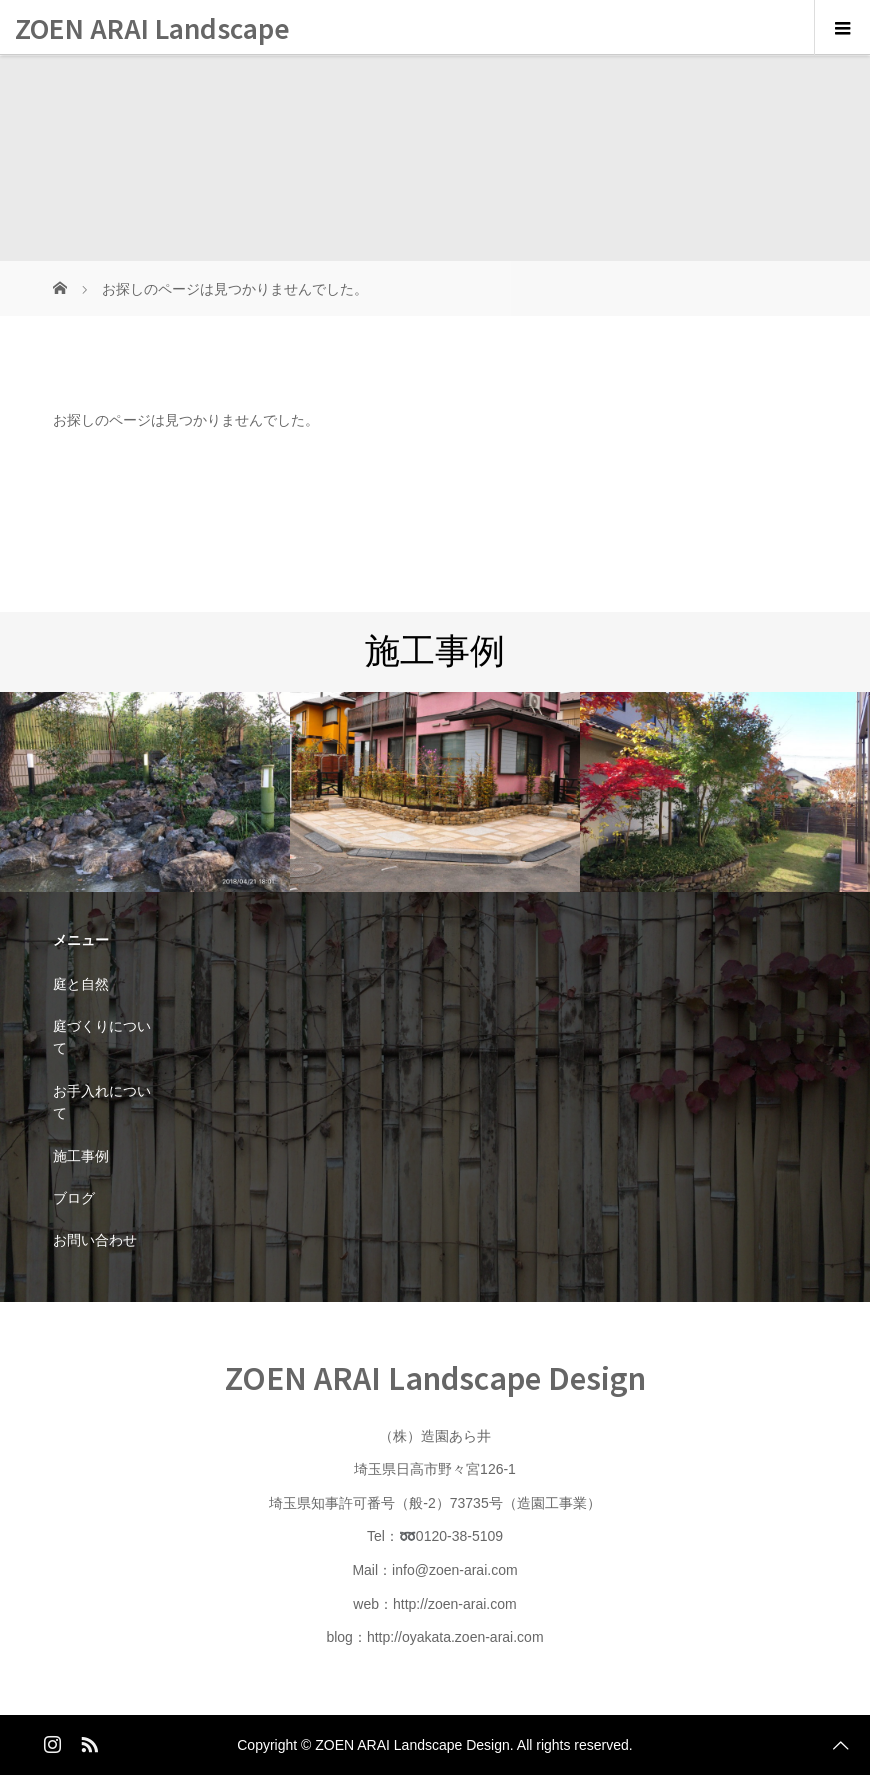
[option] (145, 792)
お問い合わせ (95, 1240)
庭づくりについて (102, 1037)
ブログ (74, 1198)
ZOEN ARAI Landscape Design (152, 55)
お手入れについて (102, 1102)
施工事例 (81, 1156)
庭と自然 (81, 984)
